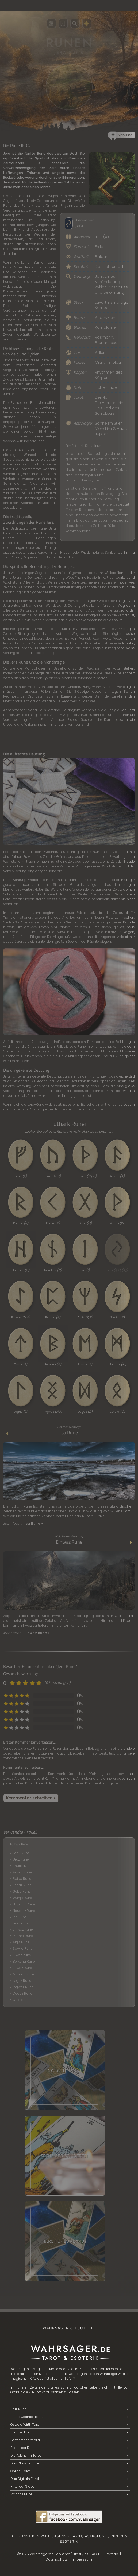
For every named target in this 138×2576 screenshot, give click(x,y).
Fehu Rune (21, 1853)
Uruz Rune (21, 1859)
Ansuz (117, 1176)
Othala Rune (23, 2000)
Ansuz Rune (22, 1872)
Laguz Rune (22, 1980)
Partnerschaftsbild (25, 2440)
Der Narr (102, 397)
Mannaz (117, 1364)
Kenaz (53, 1223)
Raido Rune (22, 1878)
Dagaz (85, 1412)
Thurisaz (85, 1176)
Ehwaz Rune (22, 1968)
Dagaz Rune (22, 1993)
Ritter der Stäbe (22, 2486)
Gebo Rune (22, 1891)
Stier (118, 423)
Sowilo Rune (23, 1948)
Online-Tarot (20, 2471)
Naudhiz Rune (24, 1910)
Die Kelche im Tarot (25, 2455)
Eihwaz (20, 1317)
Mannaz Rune (24, 1974)
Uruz (53, 1176)
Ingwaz (53, 1412)
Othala (117, 1412)
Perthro (52, 1317)
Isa (85, 1270)
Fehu (21, 1176)
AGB (95, 2554)
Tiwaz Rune (22, 1955)
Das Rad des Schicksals (107, 410)
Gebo (85, 1223)
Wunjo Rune (22, 1898)
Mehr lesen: (23, 1523)
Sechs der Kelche (23, 2447)
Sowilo (117, 1317)
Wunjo (117, 1223)
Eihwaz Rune (69, 1542)
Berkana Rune (24, 1961)
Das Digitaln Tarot (24, 2478)
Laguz (20, 1412)
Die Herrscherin (109, 402)
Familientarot (21, 2432)
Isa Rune (69, 1432)
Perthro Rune (23, 1935)
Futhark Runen (19, 1844)
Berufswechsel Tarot (26, 2416)
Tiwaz (20, 1364)
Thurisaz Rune (24, 1866)
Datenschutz (57, 2559)
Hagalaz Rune (24, 1904)
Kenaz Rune (22, 1885)
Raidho (20, 1223)
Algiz (85, 1317)
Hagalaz (20, 1270)
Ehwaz (85, 1364)
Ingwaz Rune (23, 1987)
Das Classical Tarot (25, 2463)
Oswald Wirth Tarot (25, 2424)
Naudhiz (53, 1270)
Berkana (52, 1364)
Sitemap (110, 2554)
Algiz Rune (21, 1942)
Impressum (82, 2559)
